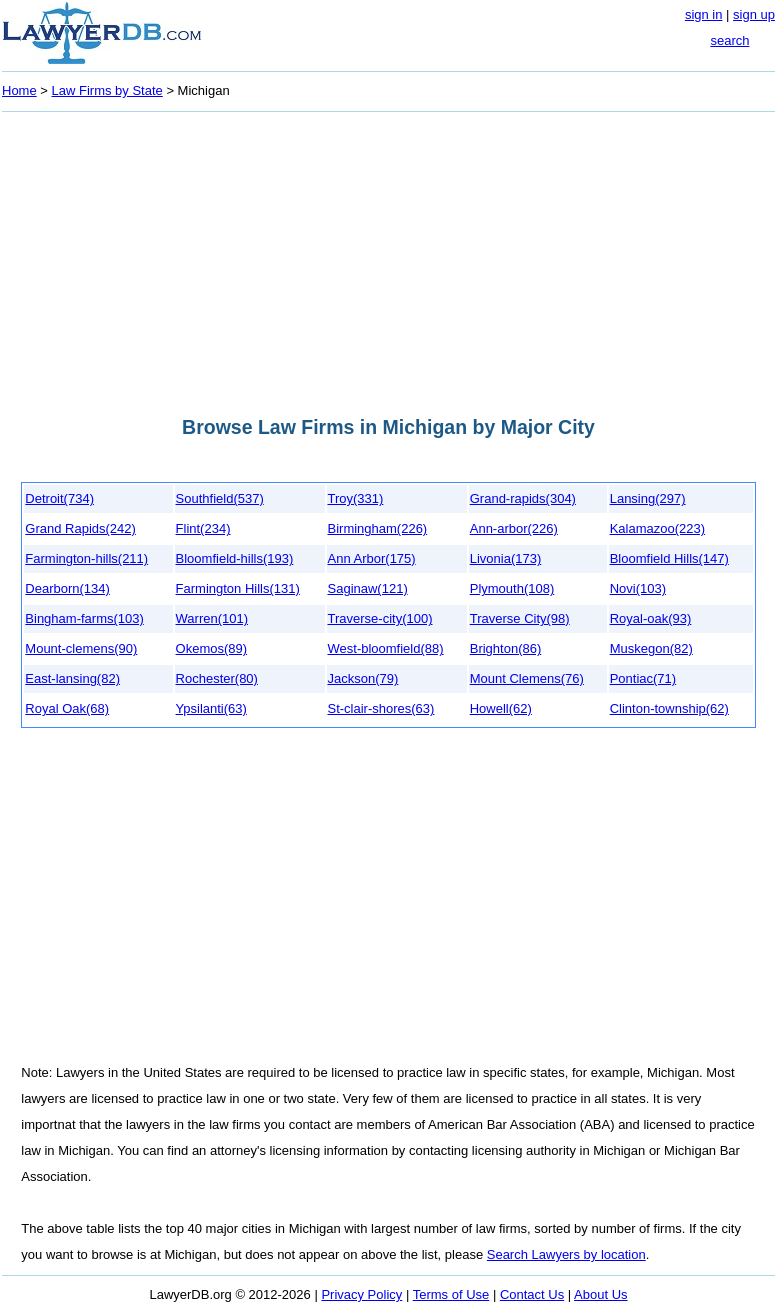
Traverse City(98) (520, 618)
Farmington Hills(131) (238, 588)
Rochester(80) (217, 678)
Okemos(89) (212, 648)
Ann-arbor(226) (514, 528)
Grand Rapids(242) (80, 528)
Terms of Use (451, 1294)
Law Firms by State (107, 90)
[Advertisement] (388, 258)
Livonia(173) (506, 558)
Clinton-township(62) (669, 708)
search (729, 40)
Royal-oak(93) (651, 618)
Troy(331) (356, 498)
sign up (754, 14)
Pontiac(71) (643, 678)
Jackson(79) (363, 678)
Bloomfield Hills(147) (669, 558)
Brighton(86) (506, 648)
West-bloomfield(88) (386, 648)
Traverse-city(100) (380, 618)
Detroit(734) (59, 498)
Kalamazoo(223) (657, 528)
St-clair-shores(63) (381, 708)
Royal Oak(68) (67, 708)
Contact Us (532, 1294)
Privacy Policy (361, 1294)
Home (19, 90)
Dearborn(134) (67, 588)
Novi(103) (638, 588)
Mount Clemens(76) (527, 678)
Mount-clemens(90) (81, 648)
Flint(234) (203, 528)
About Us (600, 1294)
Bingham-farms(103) (84, 618)
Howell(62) (501, 708)
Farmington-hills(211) (86, 558)
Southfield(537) (220, 498)
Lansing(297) (648, 498)
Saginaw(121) (368, 588)
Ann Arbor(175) (372, 558)
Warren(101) (212, 618)
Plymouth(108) (512, 588)
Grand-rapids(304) (523, 498)
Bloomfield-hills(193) (235, 558)
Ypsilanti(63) (211, 708)
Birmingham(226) (378, 528)
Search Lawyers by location (566, 1254)
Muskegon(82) (651, 648)
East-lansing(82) (72, 678)
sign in (704, 14)
